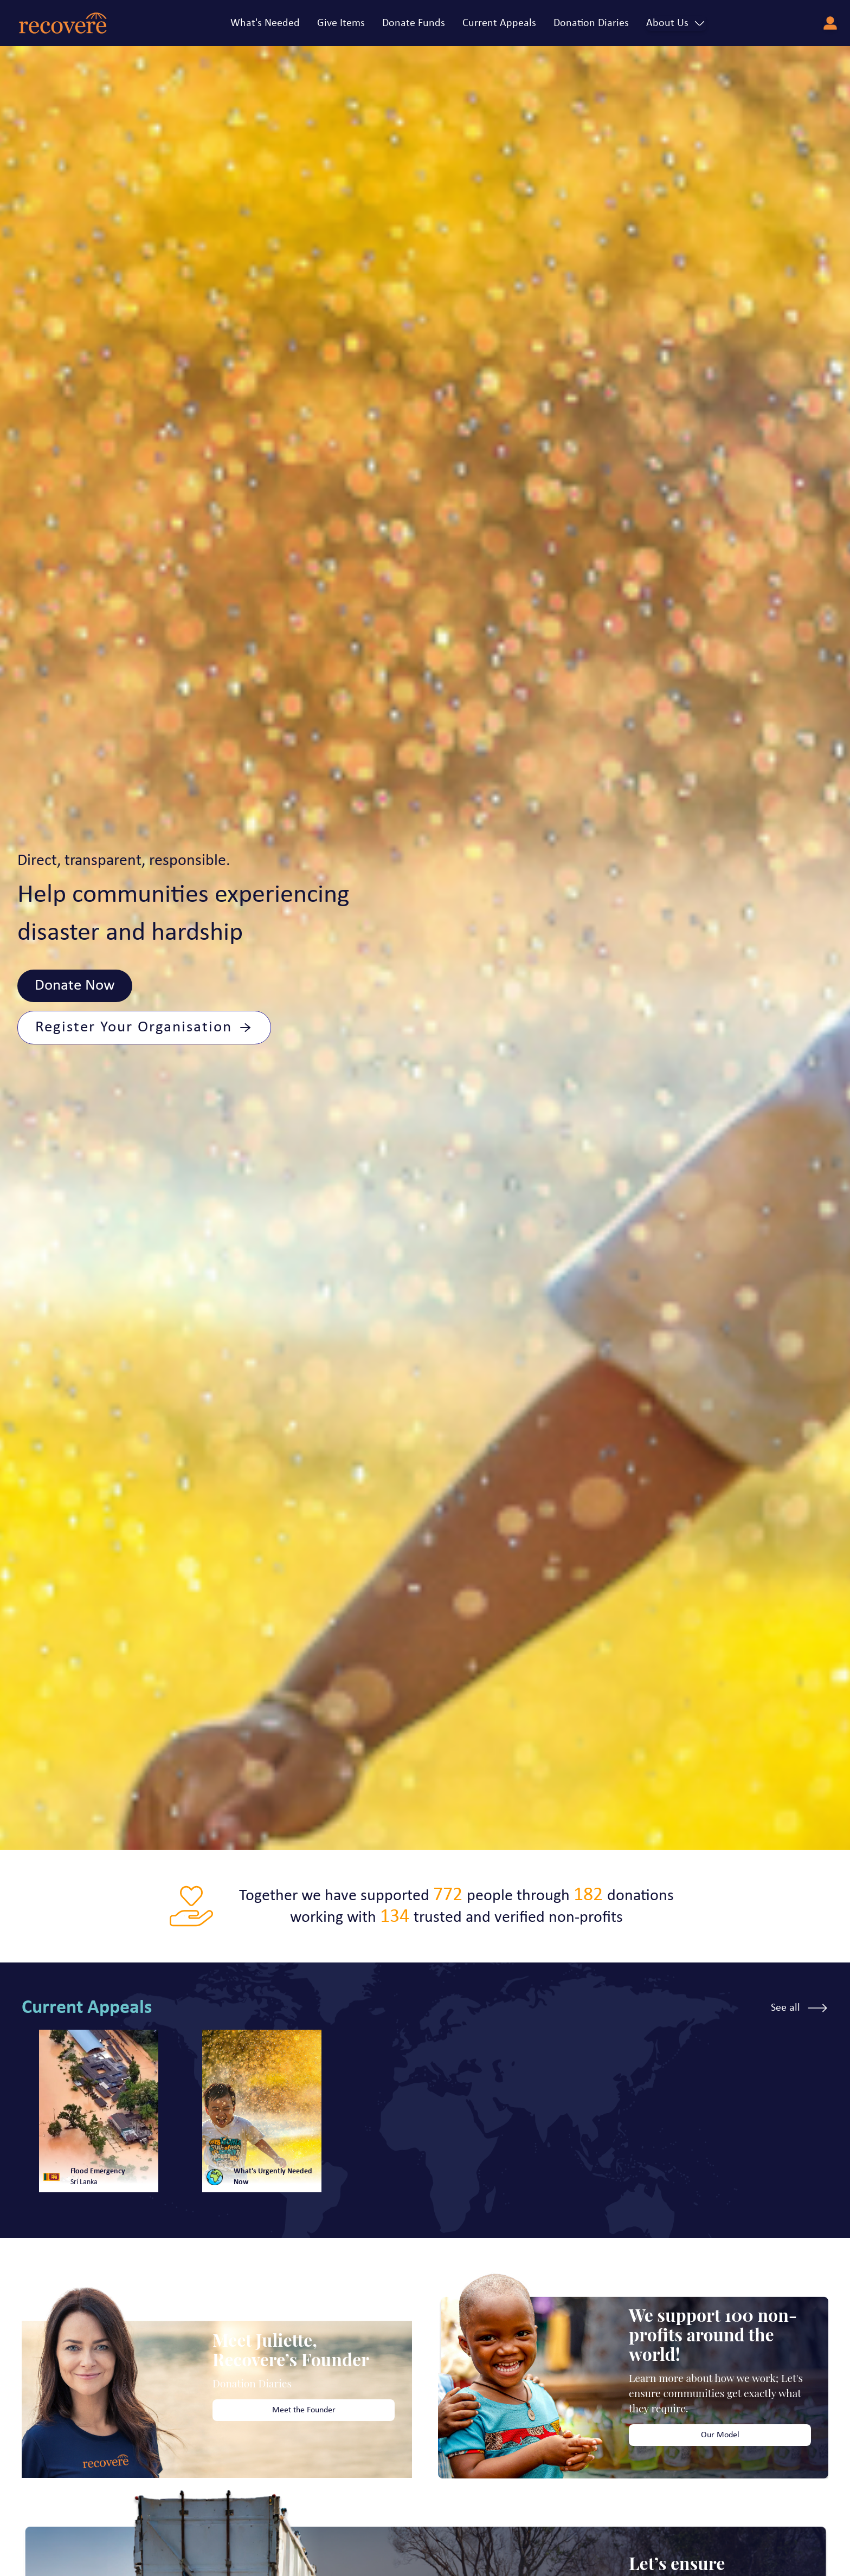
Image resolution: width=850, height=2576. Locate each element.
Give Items (341, 23)
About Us (676, 23)
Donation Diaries (591, 23)
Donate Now (75, 985)
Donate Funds (413, 23)
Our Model (720, 2435)
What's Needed (265, 23)
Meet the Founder (304, 2410)
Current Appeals (499, 23)
